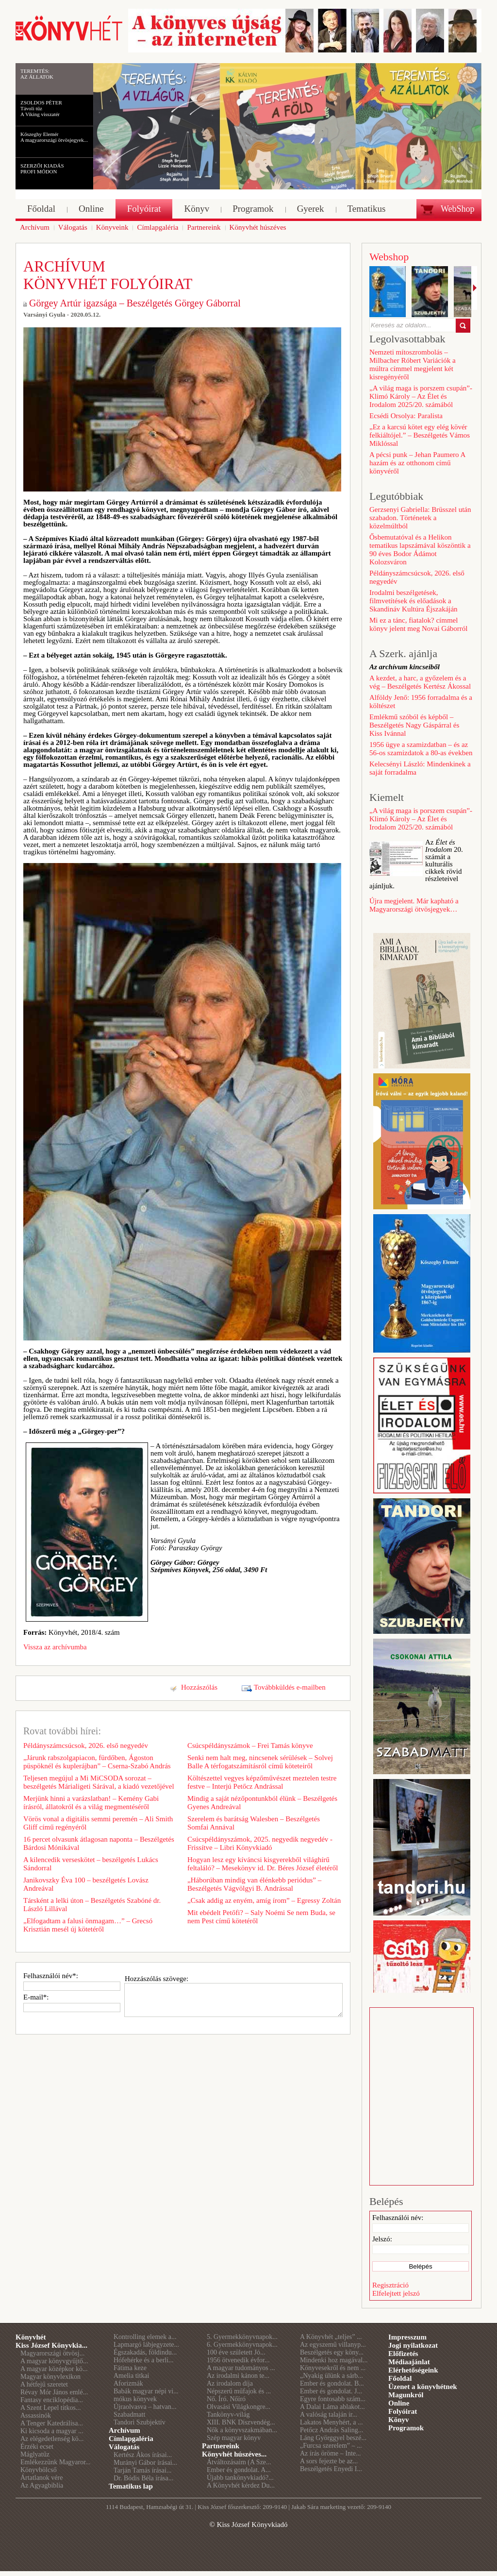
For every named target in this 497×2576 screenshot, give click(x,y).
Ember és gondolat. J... (331, 2391)
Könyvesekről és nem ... (332, 2368)
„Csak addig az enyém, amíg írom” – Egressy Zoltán (264, 1900)
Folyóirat (402, 2411)
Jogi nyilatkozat (413, 2345)
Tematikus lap (131, 2486)
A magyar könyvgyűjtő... (54, 2361)
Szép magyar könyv (234, 2437)
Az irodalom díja (230, 2383)
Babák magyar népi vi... (146, 2391)
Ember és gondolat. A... (239, 2470)
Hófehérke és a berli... (144, 2360)
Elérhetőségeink (413, 2370)
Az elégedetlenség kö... (51, 2438)
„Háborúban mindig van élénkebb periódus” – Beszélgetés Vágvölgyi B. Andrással (254, 1884)
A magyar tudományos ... (241, 2368)
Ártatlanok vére (41, 2477)
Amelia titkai (131, 2375)
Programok (406, 2428)
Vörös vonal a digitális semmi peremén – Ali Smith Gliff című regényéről (98, 1823)
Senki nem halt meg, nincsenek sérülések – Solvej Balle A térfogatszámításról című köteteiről (260, 1762)
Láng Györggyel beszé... (333, 2437)
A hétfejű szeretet (44, 2384)
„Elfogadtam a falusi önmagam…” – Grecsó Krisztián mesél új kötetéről (87, 1925)
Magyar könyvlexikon (50, 2376)
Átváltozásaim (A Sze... (239, 2462)
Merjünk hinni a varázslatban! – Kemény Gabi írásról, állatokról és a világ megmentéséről (91, 1803)
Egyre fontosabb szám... (332, 2399)
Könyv (398, 2419)
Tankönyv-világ (228, 2414)
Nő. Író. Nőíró (226, 2399)
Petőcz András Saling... (331, 2430)
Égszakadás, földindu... (145, 2352)
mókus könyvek (135, 2399)
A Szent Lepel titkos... (50, 2407)
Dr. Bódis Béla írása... (143, 2478)
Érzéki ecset (36, 2446)
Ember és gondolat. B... (332, 2383)
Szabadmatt (129, 2414)
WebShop (458, 209)
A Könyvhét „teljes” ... (331, 2336)
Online (398, 2403)
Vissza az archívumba (55, 1647)
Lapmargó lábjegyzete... (146, 2344)
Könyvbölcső (38, 2470)
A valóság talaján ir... (328, 2414)
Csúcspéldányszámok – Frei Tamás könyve (250, 1745)
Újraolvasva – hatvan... (145, 2406)
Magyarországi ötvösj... (52, 2353)
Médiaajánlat (409, 2362)
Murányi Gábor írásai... (145, 2462)
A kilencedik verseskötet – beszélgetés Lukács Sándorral (90, 1864)
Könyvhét (31, 2337)
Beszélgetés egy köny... (332, 2352)
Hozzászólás (199, 1687)
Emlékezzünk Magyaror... (55, 2462)
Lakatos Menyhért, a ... (331, 2422)
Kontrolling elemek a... (145, 2336)
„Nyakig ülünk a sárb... (331, 2375)
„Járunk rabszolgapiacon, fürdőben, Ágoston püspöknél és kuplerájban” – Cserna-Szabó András (97, 1762)
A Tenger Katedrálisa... (51, 2423)
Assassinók (35, 2415)
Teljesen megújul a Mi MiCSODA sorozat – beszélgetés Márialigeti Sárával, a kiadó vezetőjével (98, 1782)
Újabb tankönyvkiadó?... (240, 2477)
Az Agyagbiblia (41, 2485)
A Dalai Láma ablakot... (332, 2406)
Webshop (389, 257)
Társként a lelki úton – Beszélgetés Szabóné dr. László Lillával (92, 1905)
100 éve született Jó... (236, 2352)
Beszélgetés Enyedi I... (331, 2469)
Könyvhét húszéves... (234, 2454)
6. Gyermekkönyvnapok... (242, 2344)
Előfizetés (403, 2353)
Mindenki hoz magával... (334, 2360)
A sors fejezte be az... (329, 2461)
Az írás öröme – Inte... (330, 2453)
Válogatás (124, 2447)
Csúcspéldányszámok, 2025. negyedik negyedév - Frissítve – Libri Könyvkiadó (259, 1843)
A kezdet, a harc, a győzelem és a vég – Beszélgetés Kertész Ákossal (420, 682)
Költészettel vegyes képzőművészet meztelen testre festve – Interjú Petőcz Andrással (261, 1782)
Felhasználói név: (397, 2217)
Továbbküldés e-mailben (290, 1687)
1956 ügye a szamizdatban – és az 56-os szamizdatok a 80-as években (420, 749)
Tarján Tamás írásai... (142, 2470)
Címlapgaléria (131, 2438)
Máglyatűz (35, 2454)
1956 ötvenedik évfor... (238, 2360)
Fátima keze (130, 2368)
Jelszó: (382, 2239)
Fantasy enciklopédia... (51, 2400)
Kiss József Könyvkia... (51, 2345)
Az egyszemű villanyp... (333, 2344)
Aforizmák (128, 2383)
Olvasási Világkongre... (238, 2406)
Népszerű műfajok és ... (239, 2391)
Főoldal (400, 2378)
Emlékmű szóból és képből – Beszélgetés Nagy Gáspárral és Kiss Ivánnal (414, 725)
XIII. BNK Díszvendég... (241, 2422)
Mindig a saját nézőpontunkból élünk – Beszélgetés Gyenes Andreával (262, 1803)
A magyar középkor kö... (53, 2369)
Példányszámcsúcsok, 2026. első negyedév (85, 1745)
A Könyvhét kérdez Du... (241, 2485)
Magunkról (406, 2395)
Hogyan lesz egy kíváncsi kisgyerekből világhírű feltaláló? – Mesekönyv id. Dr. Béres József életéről (262, 1864)
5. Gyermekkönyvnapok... (242, 2336)
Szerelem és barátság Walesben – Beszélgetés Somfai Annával (253, 1823)
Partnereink (220, 2446)
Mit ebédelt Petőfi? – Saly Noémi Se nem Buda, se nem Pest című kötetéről (261, 1917)
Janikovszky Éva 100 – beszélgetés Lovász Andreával (86, 1884)
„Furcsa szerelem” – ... (331, 2445)
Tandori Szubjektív (140, 2422)
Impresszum (407, 2337)
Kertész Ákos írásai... (143, 2454)
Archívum (124, 2430)
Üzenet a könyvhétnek (422, 2386)
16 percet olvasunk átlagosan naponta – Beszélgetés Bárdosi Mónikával (98, 1843)
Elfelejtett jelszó (396, 2293)
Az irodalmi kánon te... (238, 2375)
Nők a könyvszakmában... (242, 2430)
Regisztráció (390, 2285)
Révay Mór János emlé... (54, 2392)
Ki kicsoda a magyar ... (51, 2431)
